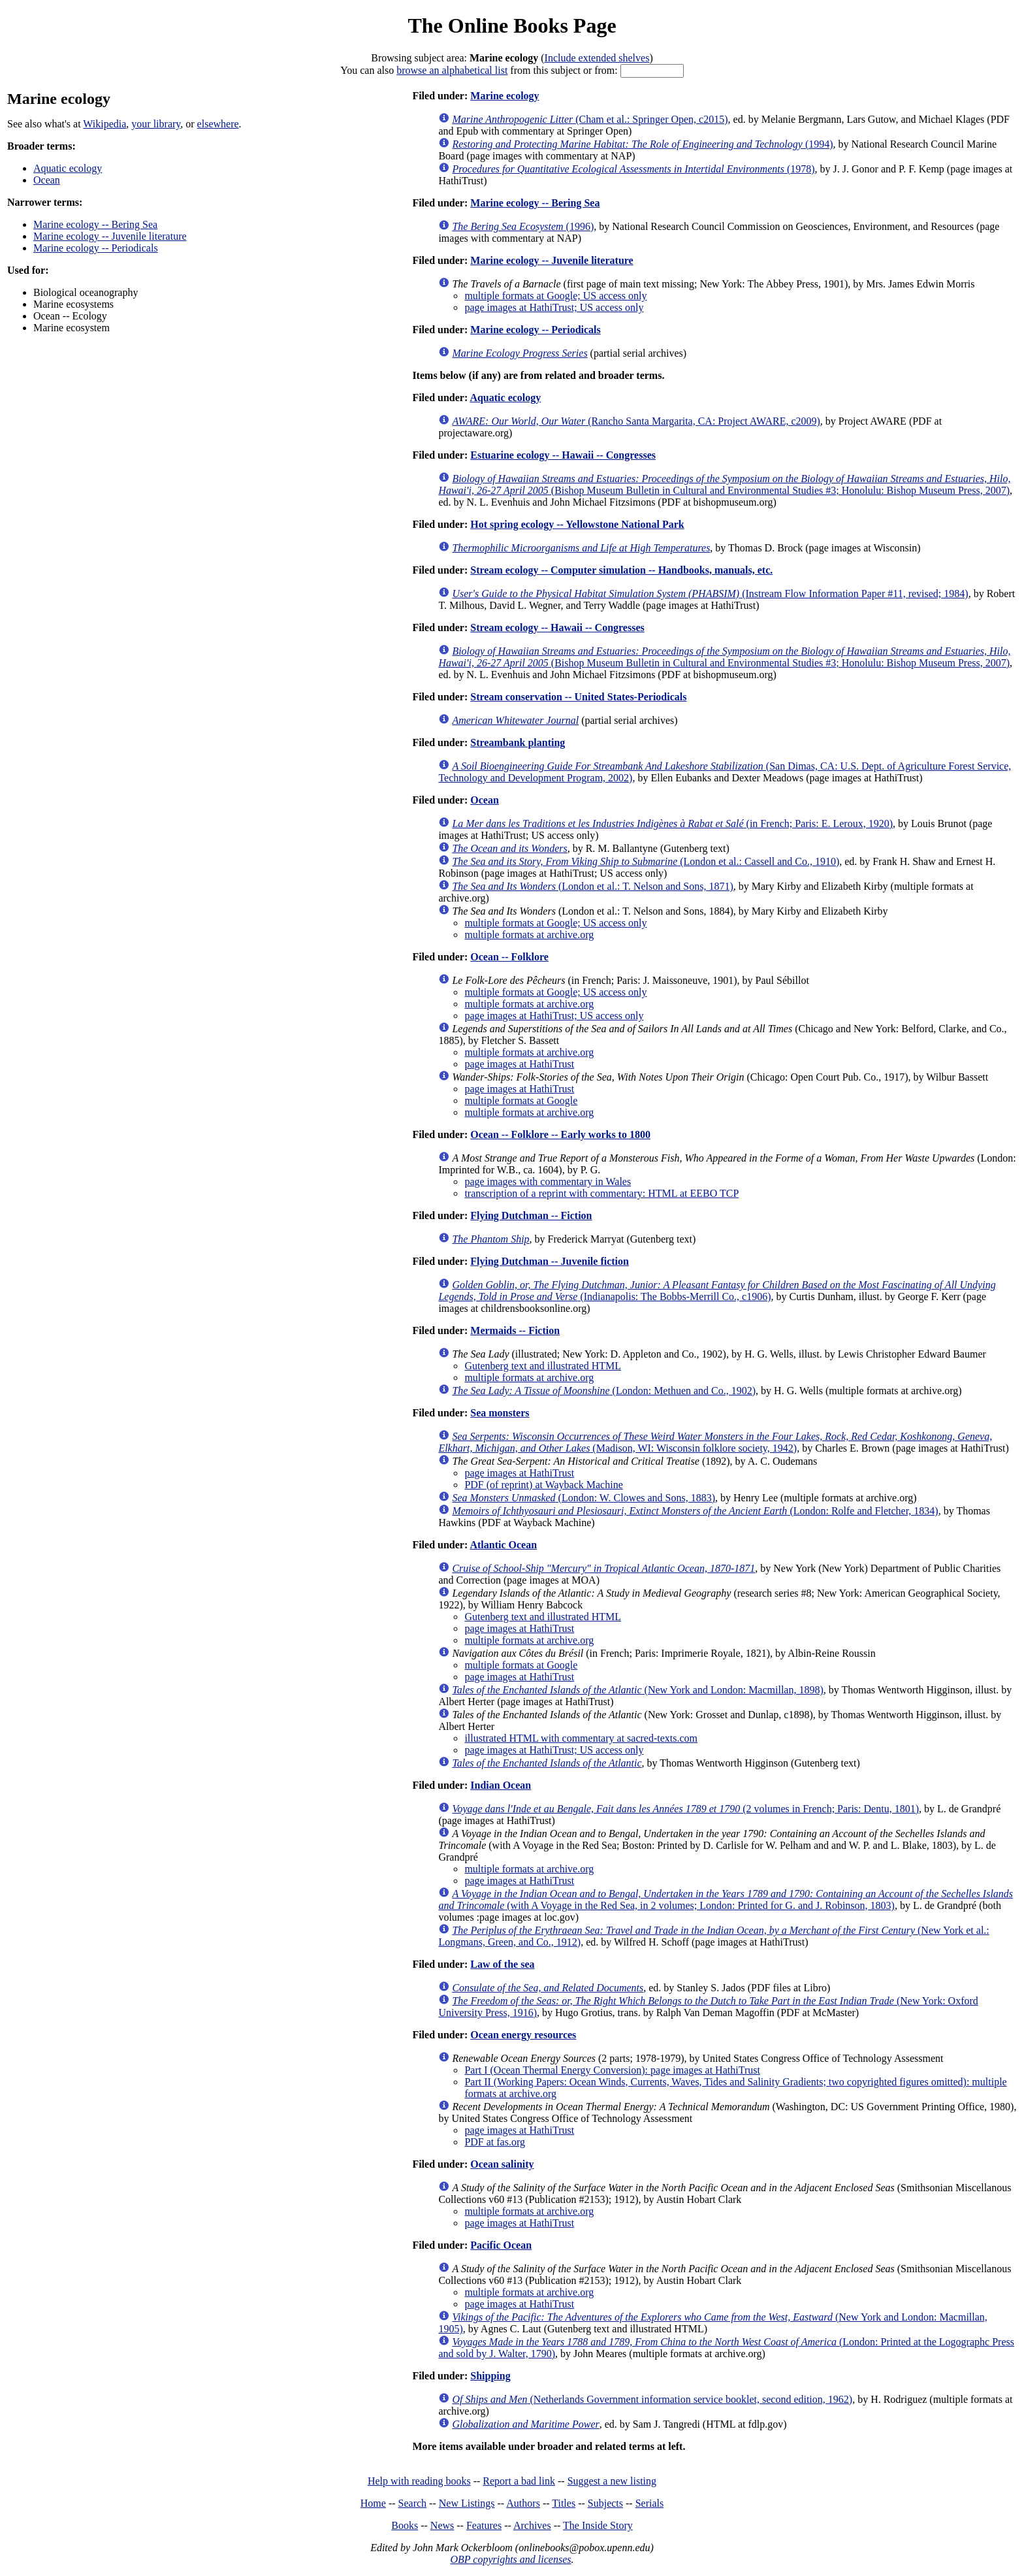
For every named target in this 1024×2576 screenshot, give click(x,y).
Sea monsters (499, 1412)
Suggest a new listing (612, 2480)
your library (155, 123)
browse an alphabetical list (451, 70)
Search (412, 2503)
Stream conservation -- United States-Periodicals (578, 696)
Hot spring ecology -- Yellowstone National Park (577, 524)
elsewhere (218, 123)
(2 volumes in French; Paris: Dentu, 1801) (685, 1808)
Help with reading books (419, 2480)
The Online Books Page (512, 25)
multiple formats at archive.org (529, 934)
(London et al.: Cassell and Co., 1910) (645, 861)
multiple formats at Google (520, 1100)
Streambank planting (517, 742)
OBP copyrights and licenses (510, 2559)
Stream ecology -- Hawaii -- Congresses (557, 627)
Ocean (46, 180)
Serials (649, 2503)
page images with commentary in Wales (547, 1181)
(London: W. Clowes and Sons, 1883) (583, 1497)
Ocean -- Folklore (509, 956)
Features (484, 2525)
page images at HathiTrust (519, 1063)
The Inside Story (598, 2525)
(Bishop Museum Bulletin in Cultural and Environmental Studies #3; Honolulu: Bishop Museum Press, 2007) (724, 484)
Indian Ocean (500, 1785)
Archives (532, 2525)
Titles (563, 2503)
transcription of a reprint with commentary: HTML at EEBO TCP (601, 1193)
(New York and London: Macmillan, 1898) (637, 1689)
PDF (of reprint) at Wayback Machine (543, 1484)
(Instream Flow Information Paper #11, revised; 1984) (710, 593)
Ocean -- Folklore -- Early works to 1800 (560, 1134)
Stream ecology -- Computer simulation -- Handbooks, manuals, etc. (621, 570)
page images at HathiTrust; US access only (553, 307)
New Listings (467, 2503)
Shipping (490, 2375)
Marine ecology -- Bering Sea (95, 224)
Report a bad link (519, 2480)
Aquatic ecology (67, 168)
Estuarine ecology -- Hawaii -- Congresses (563, 455)
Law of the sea (502, 1964)
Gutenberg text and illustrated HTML (542, 1365)
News (442, 2525)
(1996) (523, 226)
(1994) (642, 144)
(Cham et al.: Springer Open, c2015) (590, 119)
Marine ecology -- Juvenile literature (110, 236)
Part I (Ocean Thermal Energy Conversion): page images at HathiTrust (612, 2070)
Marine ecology (504, 95)
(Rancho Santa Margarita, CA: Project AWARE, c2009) (636, 421)
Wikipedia (104, 123)
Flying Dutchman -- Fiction (531, 1215)
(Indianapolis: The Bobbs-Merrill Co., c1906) (716, 1290)
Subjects (605, 2503)
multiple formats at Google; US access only (555, 295)
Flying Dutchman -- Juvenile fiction (549, 1261)
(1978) (633, 168)
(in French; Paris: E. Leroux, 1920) (672, 823)
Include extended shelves (597, 57)
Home (373, 2503)
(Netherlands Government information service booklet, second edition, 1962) (652, 2399)
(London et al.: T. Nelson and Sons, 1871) (592, 886)
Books (404, 2525)
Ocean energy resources (523, 2034)
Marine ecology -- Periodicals (95, 247)
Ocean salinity (502, 2164)
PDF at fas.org (494, 2141)
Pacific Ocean (501, 2245)
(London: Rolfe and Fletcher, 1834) (695, 1510)
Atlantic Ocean (503, 1544)
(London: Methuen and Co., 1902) (604, 1390)
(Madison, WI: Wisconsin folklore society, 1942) (715, 1442)
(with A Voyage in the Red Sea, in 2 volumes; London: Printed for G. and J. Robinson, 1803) (725, 1899)
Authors (523, 2503)
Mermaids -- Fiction (515, 1330)
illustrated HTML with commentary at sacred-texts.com (580, 1738)
